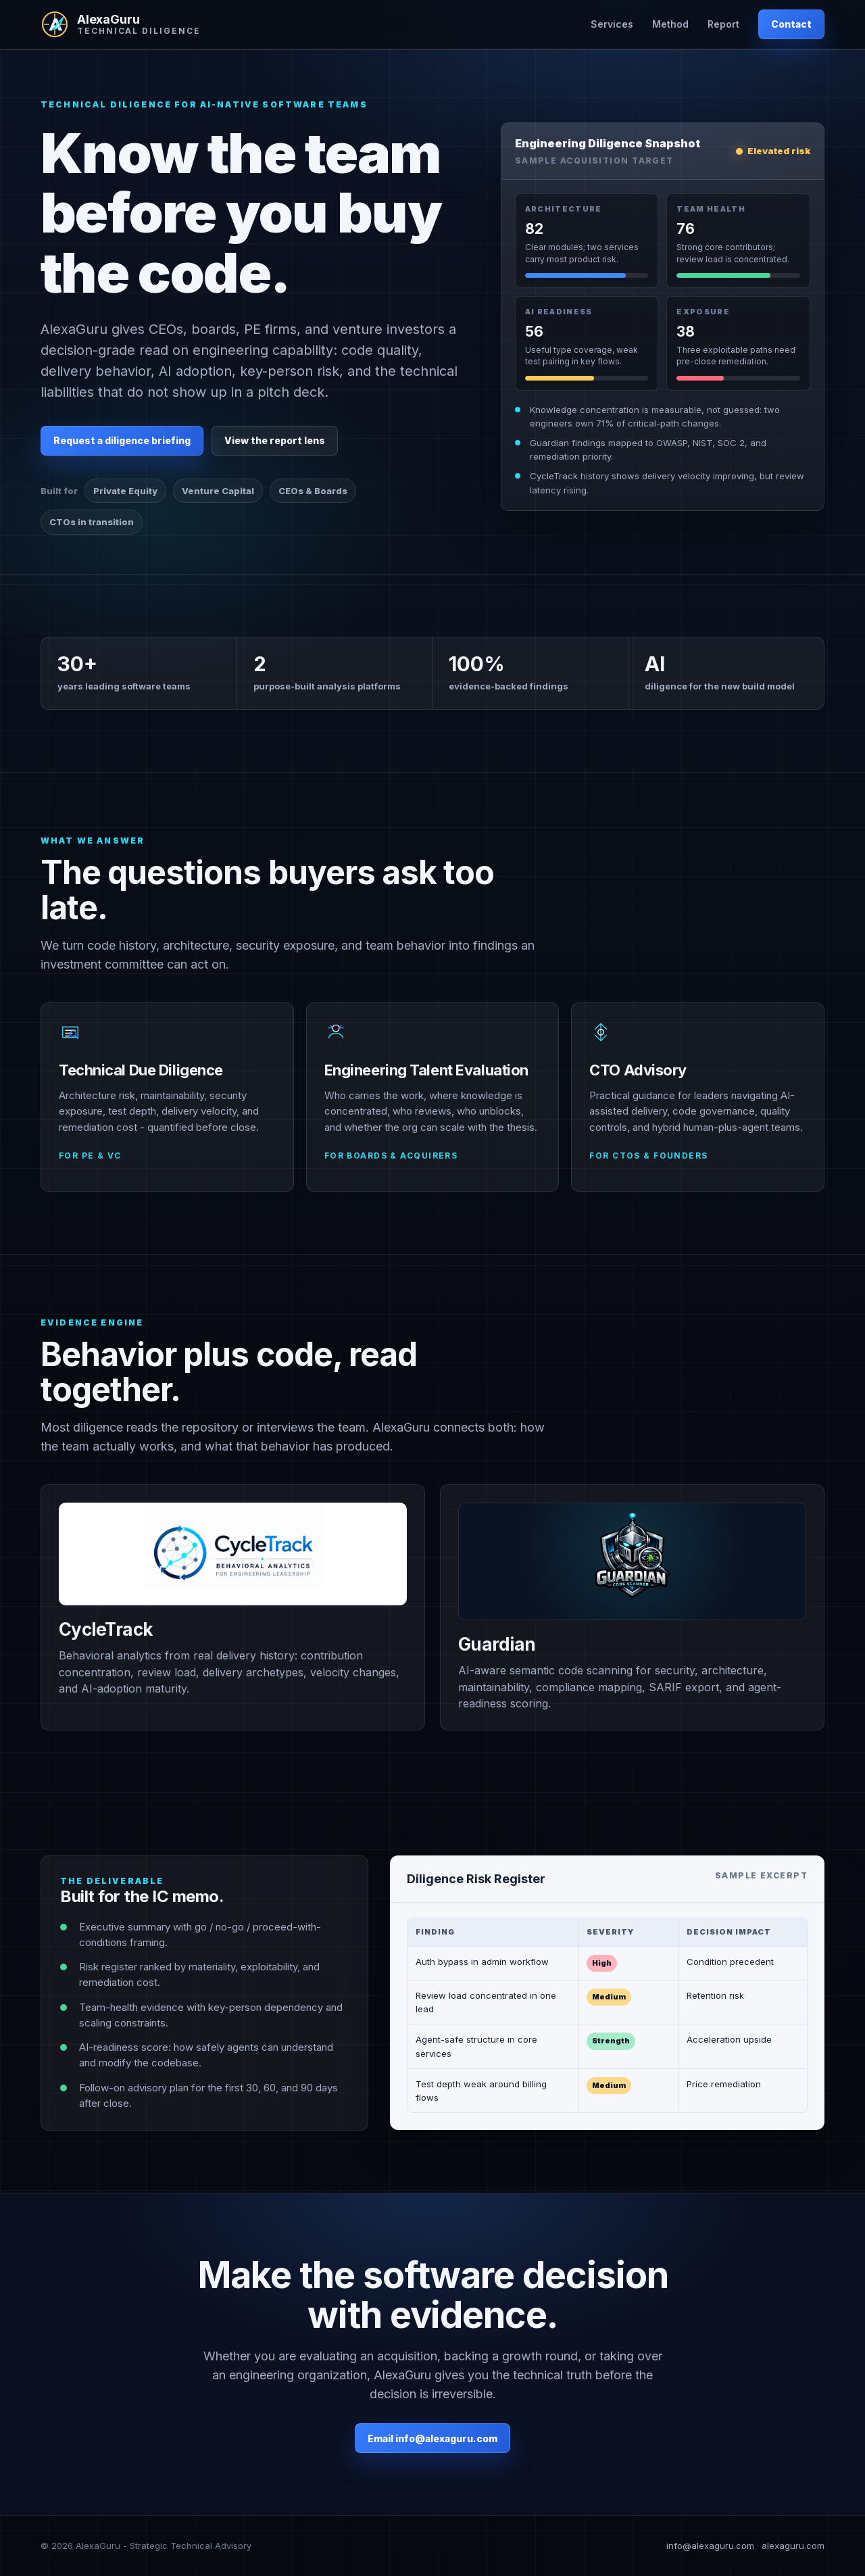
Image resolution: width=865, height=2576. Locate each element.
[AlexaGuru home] (120, 24)
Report (723, 24)
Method (670, 24)
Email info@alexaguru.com (432, 2438)
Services (612, 24)
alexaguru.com (793, 2545)
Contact (791, 24)
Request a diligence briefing (122, 440)
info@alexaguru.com (710, 2545)
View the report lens (274, 440)
